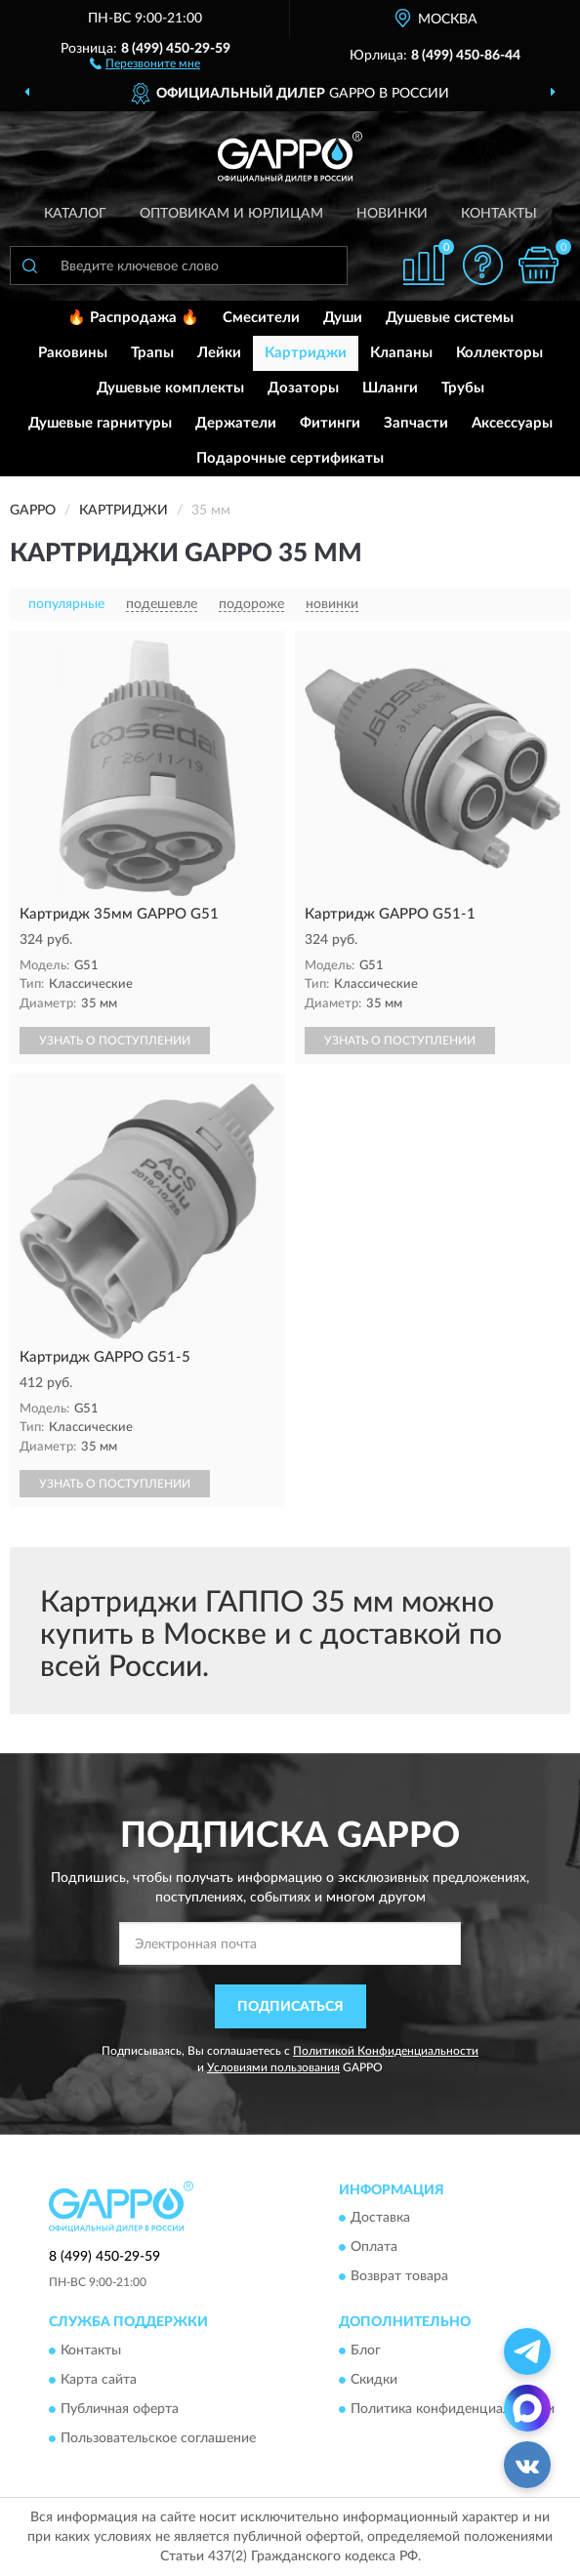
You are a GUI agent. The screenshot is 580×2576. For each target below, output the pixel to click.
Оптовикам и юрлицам (231, 214)
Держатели (235, 423)
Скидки (374, 2380)
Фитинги (330, 423)
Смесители (261, 317)
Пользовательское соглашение (158, 2438)
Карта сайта (99, 2380)
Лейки (219, 353)
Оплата (374, 2248)
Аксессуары (512, 423)
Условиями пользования (273, 2067)
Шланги (390, 388)
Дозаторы (303, 388)
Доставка (380, 2219)
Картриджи (306, 353)
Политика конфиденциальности (453, 2409)
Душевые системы (450, 317)
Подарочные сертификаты (290, 458)
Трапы (152, 353)
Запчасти (416, 423)
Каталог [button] (75, 214)
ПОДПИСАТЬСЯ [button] (290, 2007)
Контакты (499, 214)
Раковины (72, 353)
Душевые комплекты (170, 388)
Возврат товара (399, 2277)
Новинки (392, 214)
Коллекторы (499, 353)
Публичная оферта (120, 2409)
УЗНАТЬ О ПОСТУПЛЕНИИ (114, 1040)
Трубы (462, 388)
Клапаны (401, 353)
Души (342, 317)
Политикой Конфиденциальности (385, 2051)
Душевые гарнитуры (100, 423)
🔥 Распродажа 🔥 (133, 317)
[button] (145, 62)
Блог (366, 2350)
